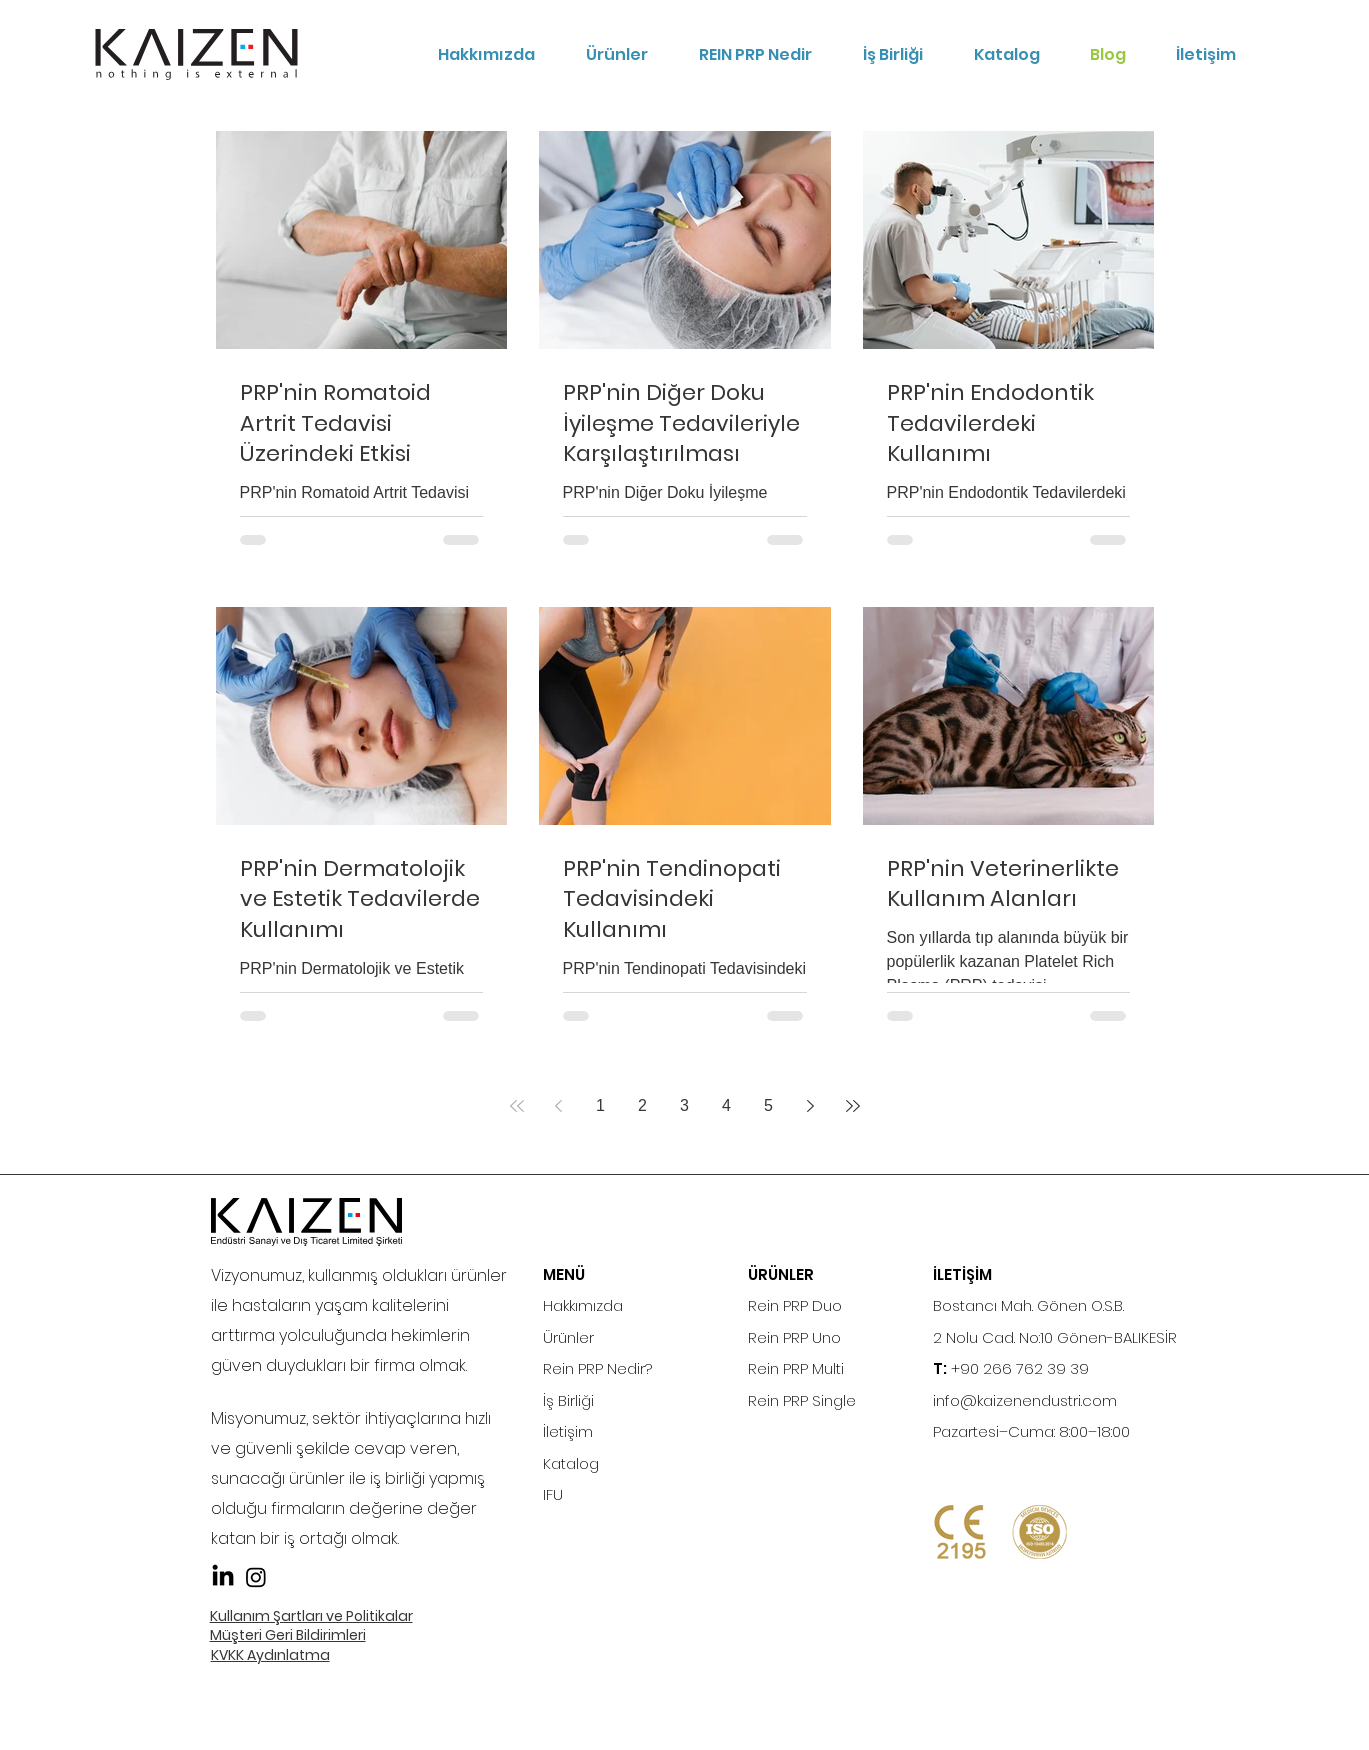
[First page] (517, 1106)
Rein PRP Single (802, 1400)
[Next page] (811, 1106)
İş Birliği (568, 1400)
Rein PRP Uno (794, 1337)
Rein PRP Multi (796, 1368)
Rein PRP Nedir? (597, 1368)
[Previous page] (559, 1106)
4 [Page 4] (726, 1105)
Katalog (571, 1463)
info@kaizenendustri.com (1025, 1400)
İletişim (568, 1431)
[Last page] (853, 1106)
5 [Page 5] (768, 1105)
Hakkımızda (583, 1305)
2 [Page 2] (642, 1105)
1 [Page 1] (600, 1105)
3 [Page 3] (684, 1105)
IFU (553, 1494)
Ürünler (568, 1337)
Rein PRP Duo (795, 1305)
